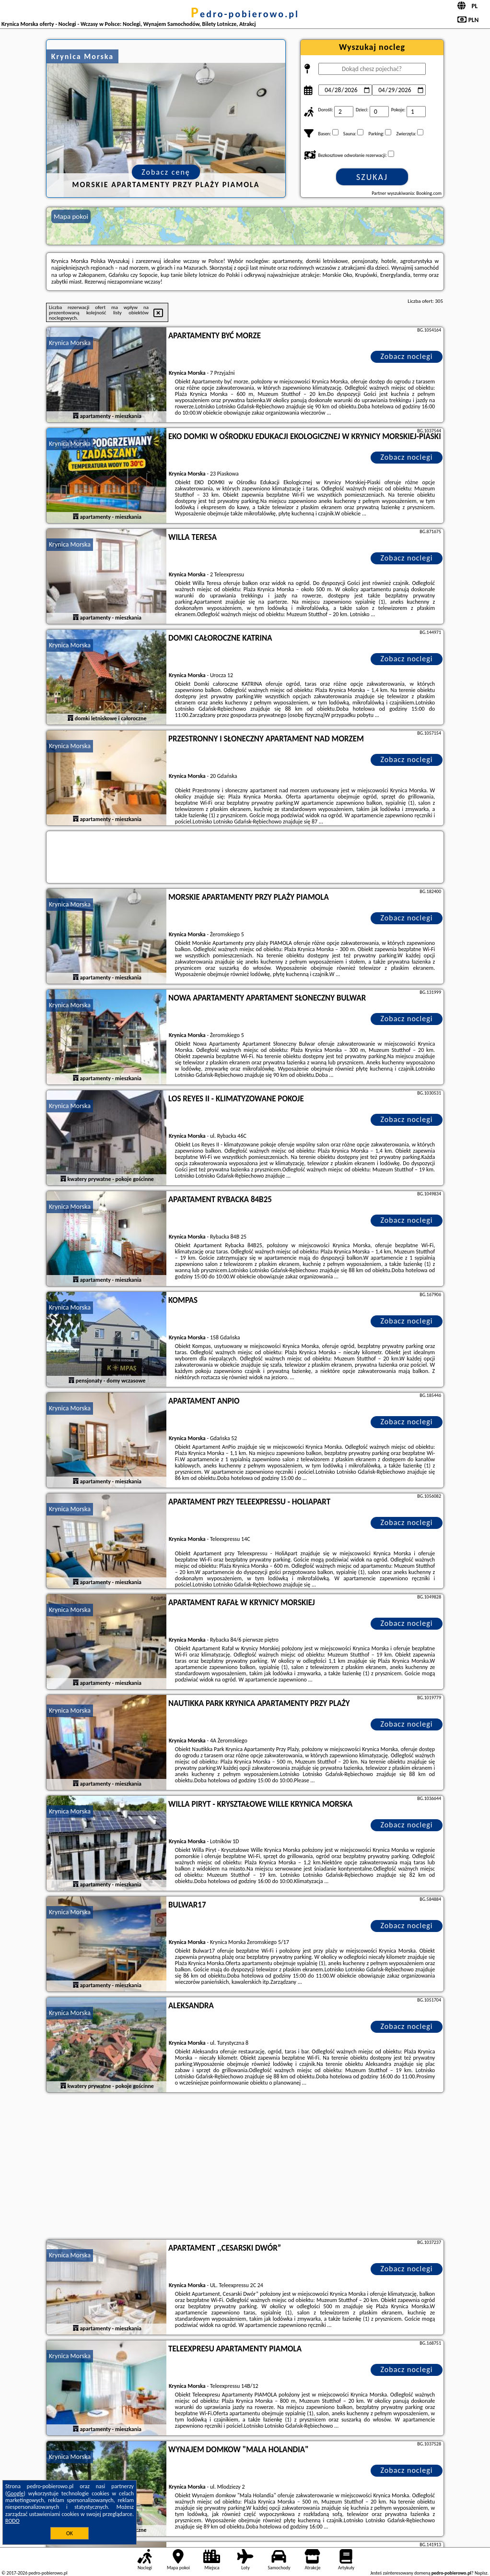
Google (15, 2493)
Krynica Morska (70, 343)
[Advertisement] (245, 2167)
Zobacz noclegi (407, 356)
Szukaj (372, 177)
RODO (12, 2520)
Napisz (481, 2573)
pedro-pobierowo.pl (245, 14)
